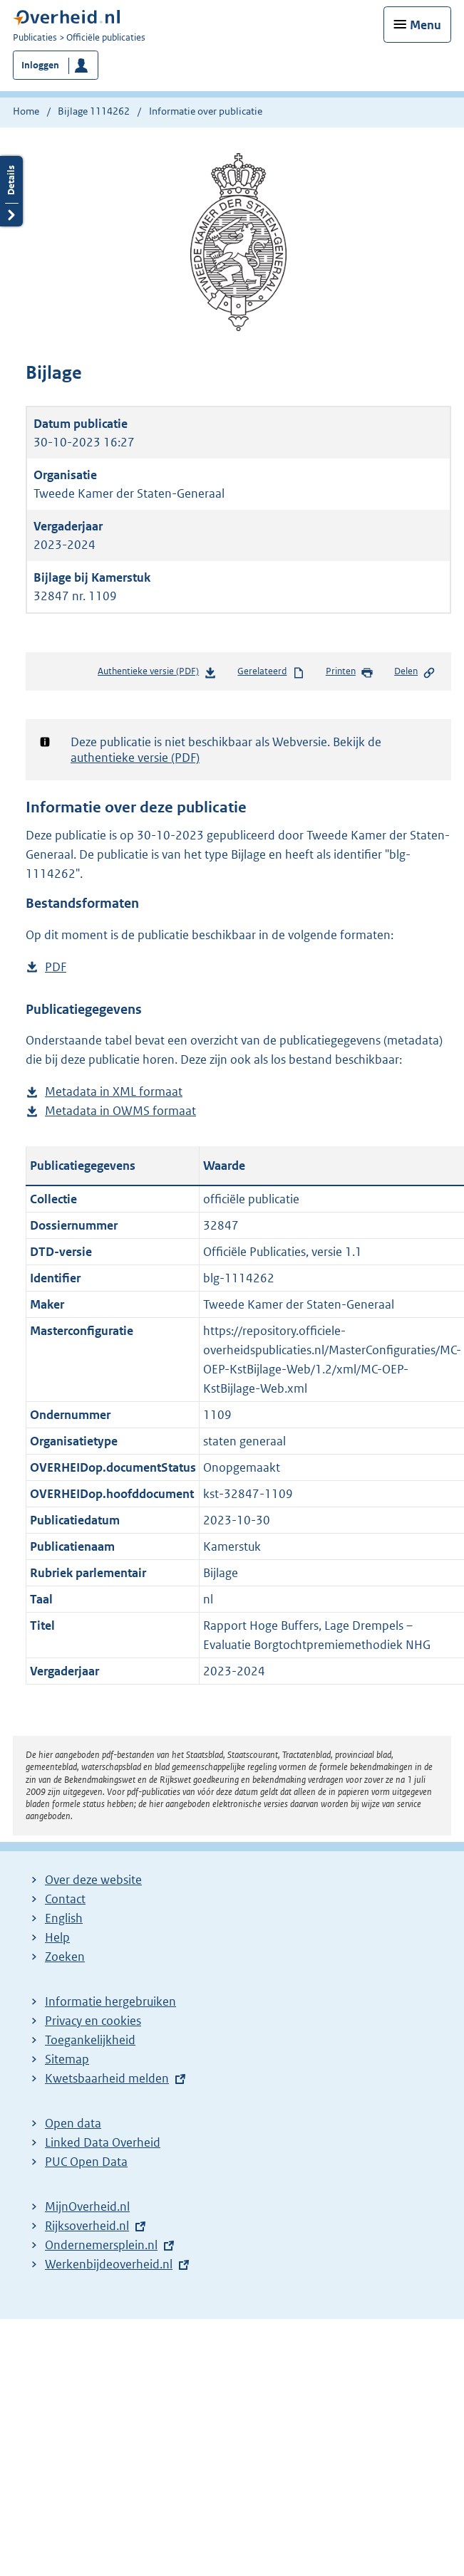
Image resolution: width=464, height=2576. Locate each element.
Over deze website (93, 1880)
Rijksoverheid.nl (87, 2226)
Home (26, 111)
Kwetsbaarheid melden (107, 2078)
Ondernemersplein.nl (101, 2245)
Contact (65, 1899)
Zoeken (65, 1956)
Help (57, 1937)
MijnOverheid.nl (87, 2206)
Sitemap (67, 2059)
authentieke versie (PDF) (135, 757)
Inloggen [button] (40, 65)
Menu (425, 25)
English (64, 1918)
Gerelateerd (270, 672)
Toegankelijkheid (90, 2040)
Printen (349, 672)
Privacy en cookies (93, 2020)
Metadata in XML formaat (113, 1091)
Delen (414, 672)
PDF (55, 967)
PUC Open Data (86, 2161)
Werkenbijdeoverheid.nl (108, 2264)
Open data (73, 2123)
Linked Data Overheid (102, 2142)
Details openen (11, 207)
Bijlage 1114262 (94, 111)
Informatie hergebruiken (110, 2001)
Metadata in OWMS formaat (120, 1111)
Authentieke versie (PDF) (157, 674)
